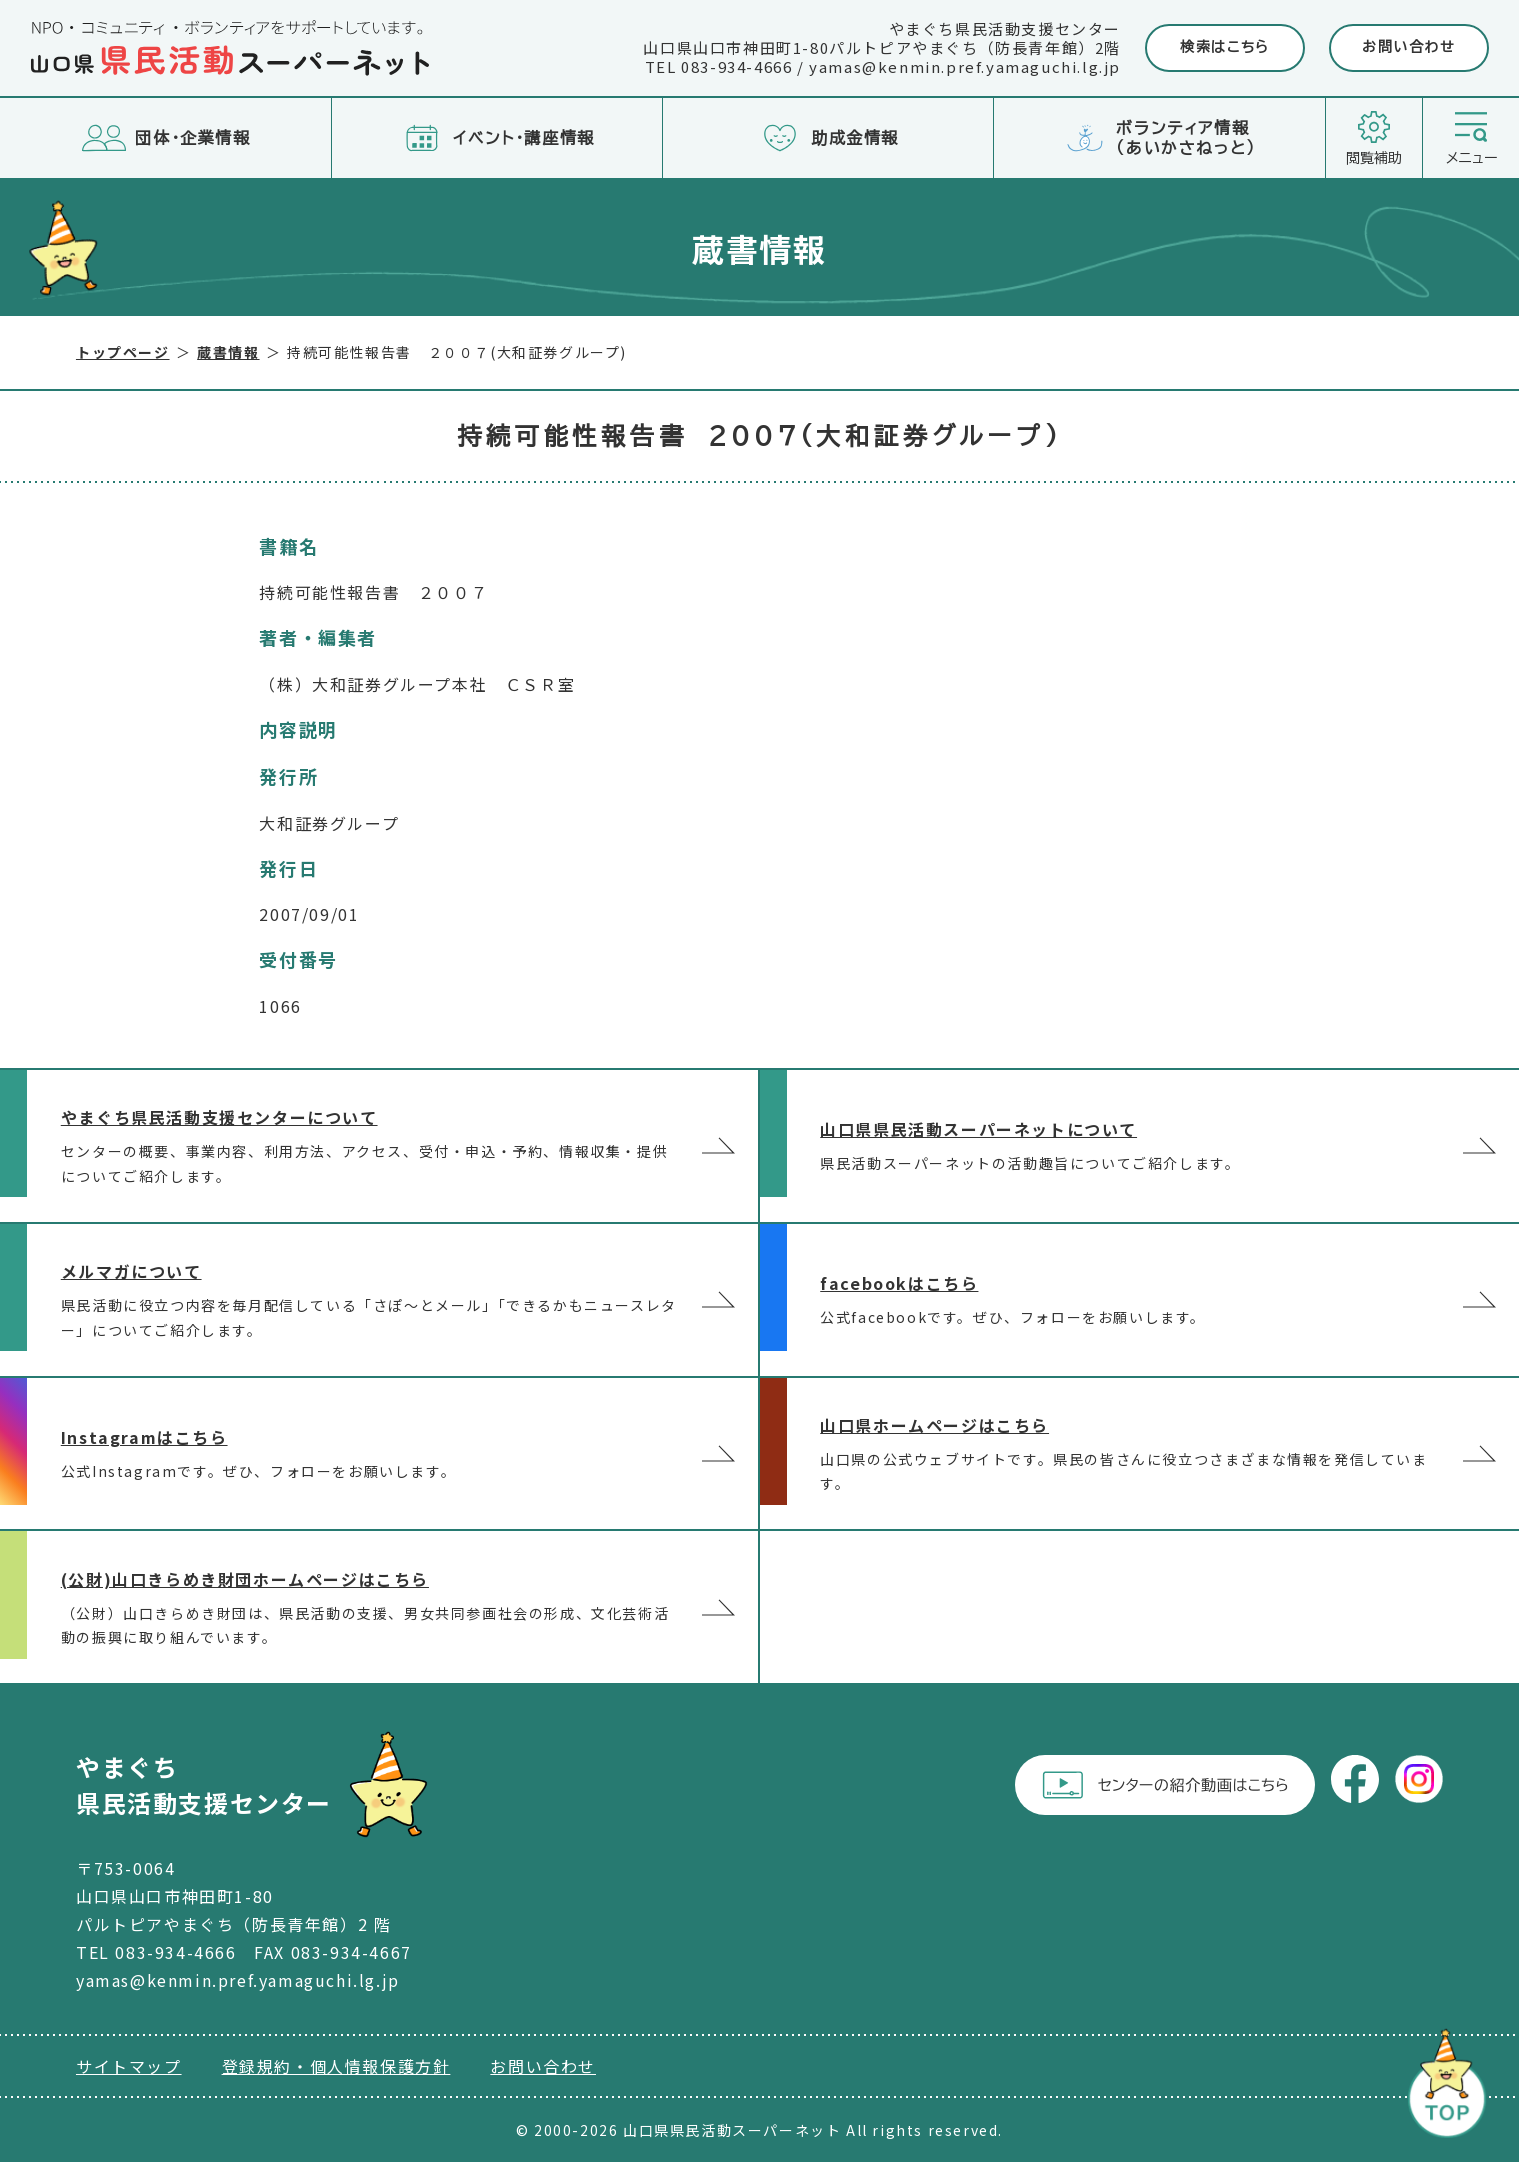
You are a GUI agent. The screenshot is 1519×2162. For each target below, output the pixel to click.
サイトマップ (129, 2066)
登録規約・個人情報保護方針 (336, 2066)
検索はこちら (1225, 47)
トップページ (123, 352)
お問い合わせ (1409, 47)
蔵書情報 (228, 352)
